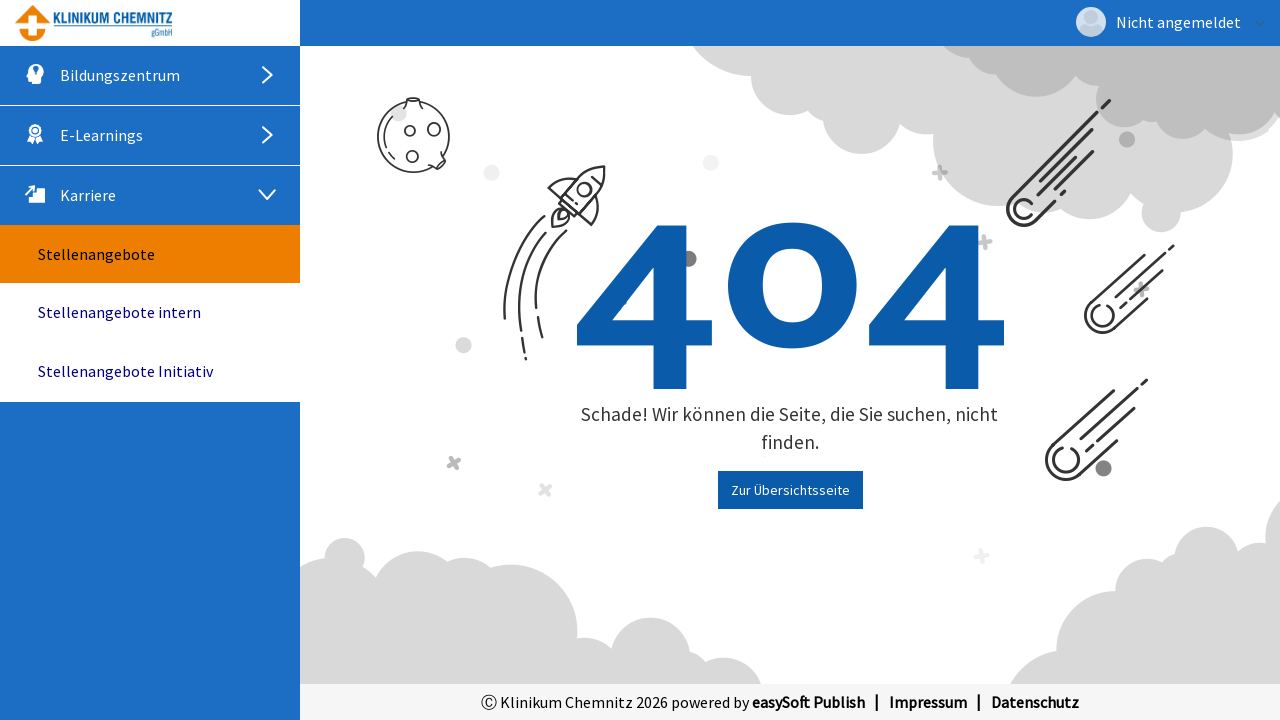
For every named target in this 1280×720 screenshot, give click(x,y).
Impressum (928, 702)
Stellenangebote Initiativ (125, 371)
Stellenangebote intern (119, 312)
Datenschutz (1035, 702)
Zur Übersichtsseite (790, 490)
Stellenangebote (96, 254)
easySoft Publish (808, 702)
